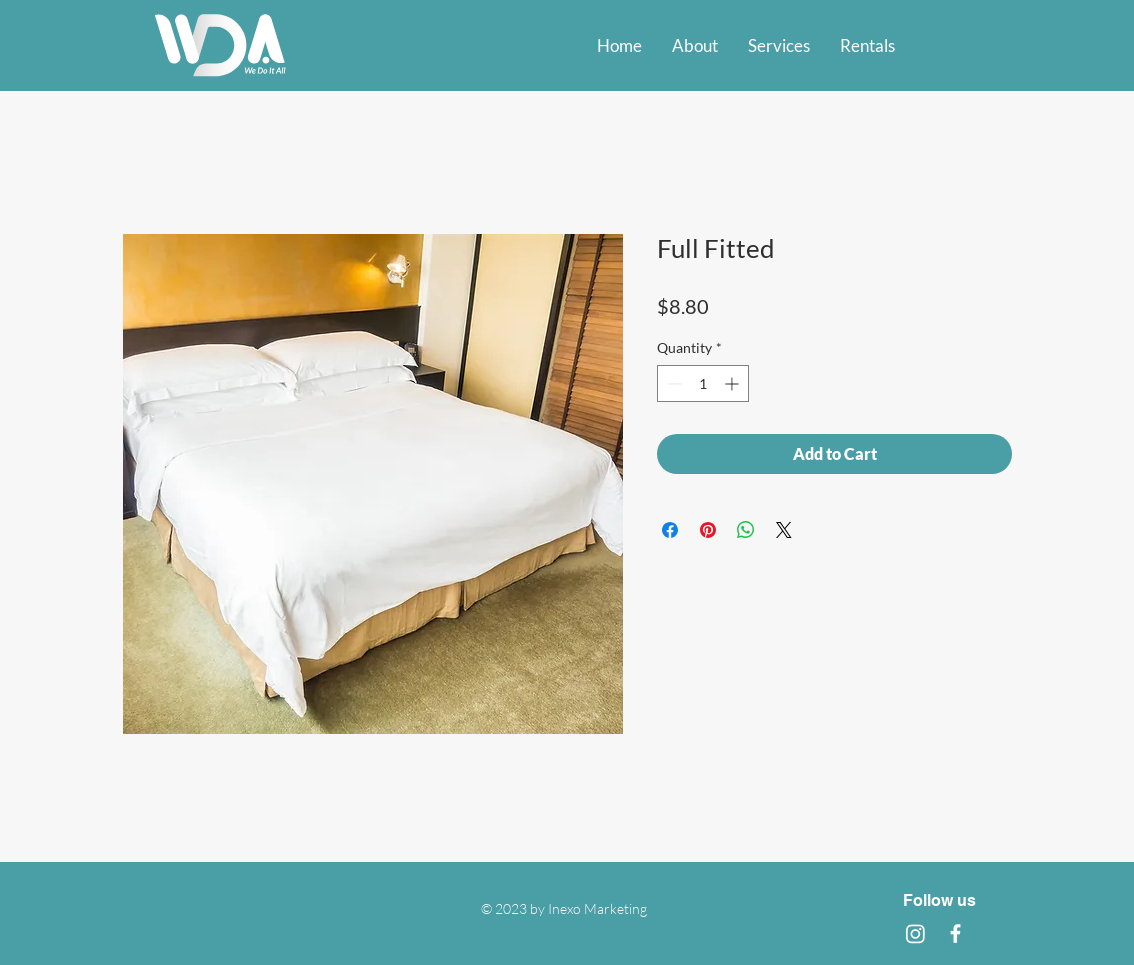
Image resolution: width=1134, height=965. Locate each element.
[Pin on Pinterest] (708, 530)
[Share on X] (784, 530)
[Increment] (733, 383)
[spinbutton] (703, 383)
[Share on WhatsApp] (746, 530)
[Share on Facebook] (670, 530)
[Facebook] (955, 933)
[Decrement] (672, 383)
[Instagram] (915, 933)
